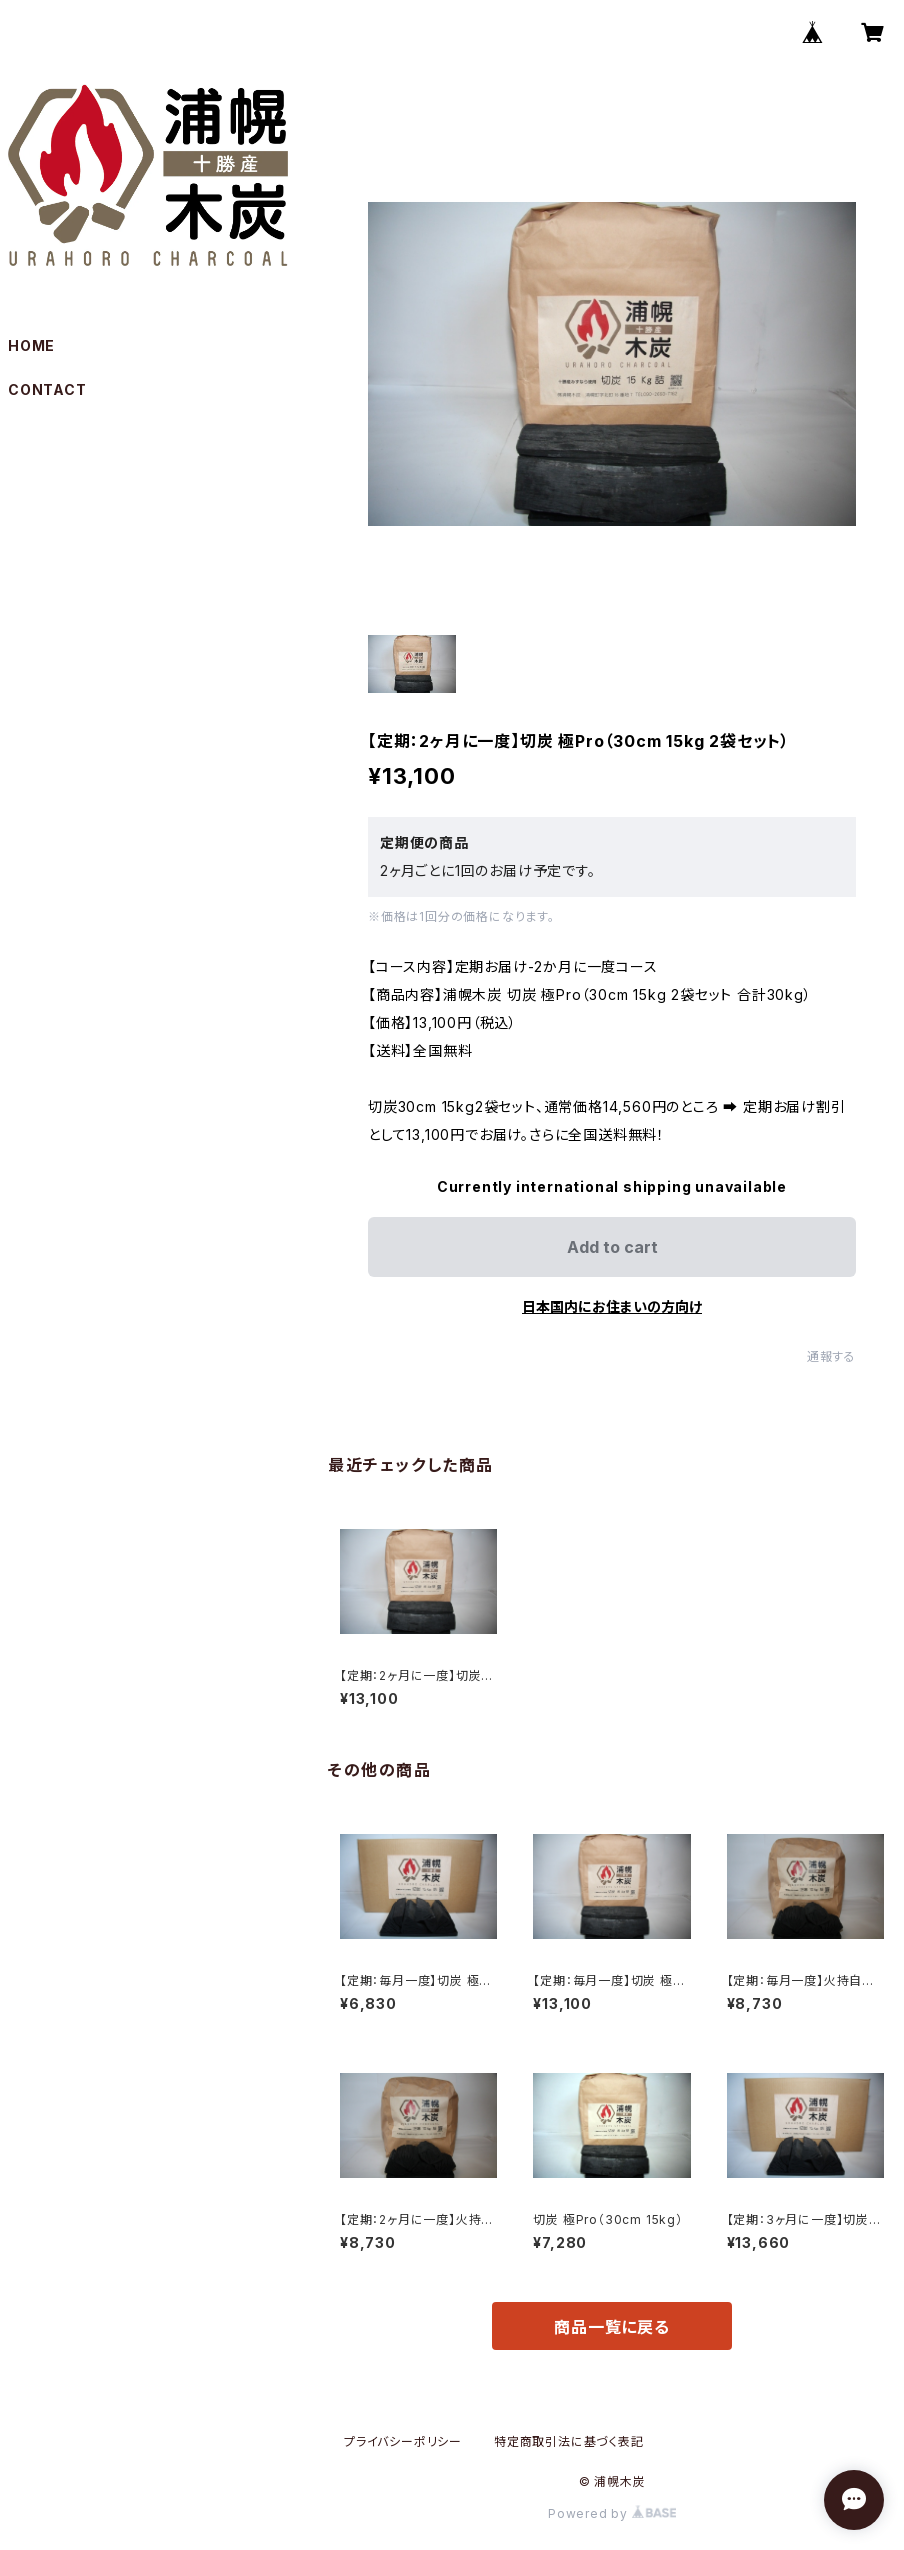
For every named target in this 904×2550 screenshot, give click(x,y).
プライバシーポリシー (403, 2441)
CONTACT (47, 389)
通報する (831, 1356)
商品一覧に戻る (612, 2327)
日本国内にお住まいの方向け (612, 1306)
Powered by (612, 2513)
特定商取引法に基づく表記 (569, 2441)
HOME (31, 345)
